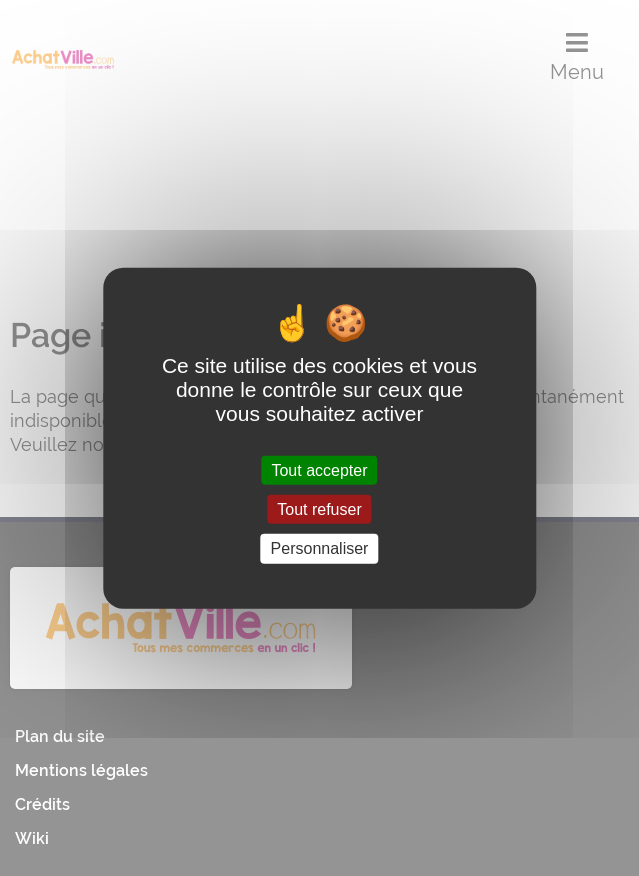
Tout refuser (319, 509)
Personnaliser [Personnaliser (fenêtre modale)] (320, 548)
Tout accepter (319, 470)
